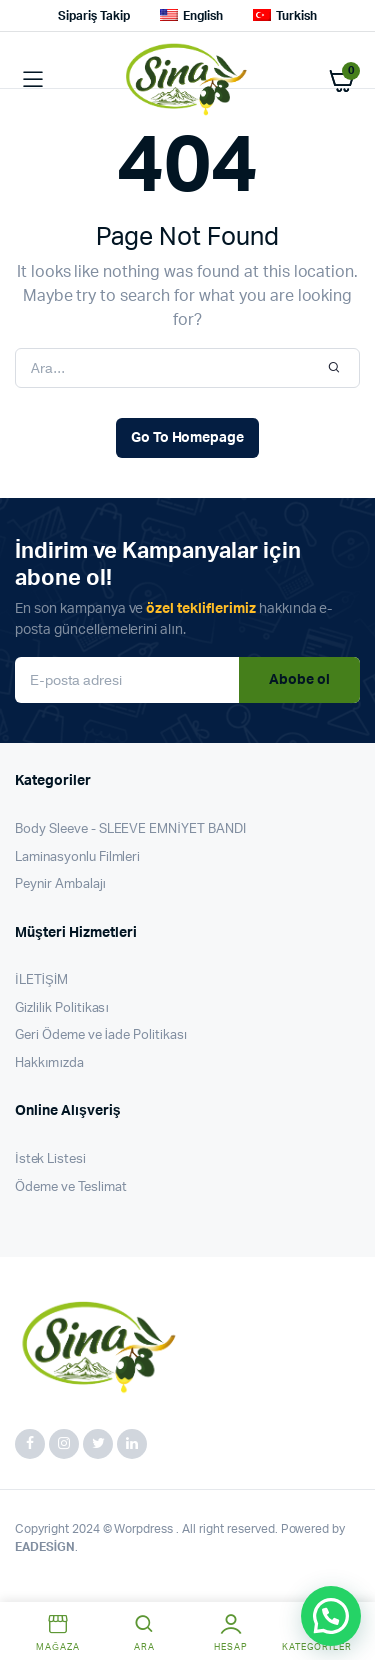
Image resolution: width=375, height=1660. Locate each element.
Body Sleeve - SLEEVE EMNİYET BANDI (130, 829)
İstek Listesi (50, 1159)
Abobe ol (299, 680)
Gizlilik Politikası (62, 1008)
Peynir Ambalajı (60, 884)
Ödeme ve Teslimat (71, 1187)
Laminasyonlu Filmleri (77, 857)
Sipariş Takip (94, 16)
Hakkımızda (49, 1063)
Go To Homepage (188, 438)
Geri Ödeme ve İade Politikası (101, 1035)
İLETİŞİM (41, 980)
